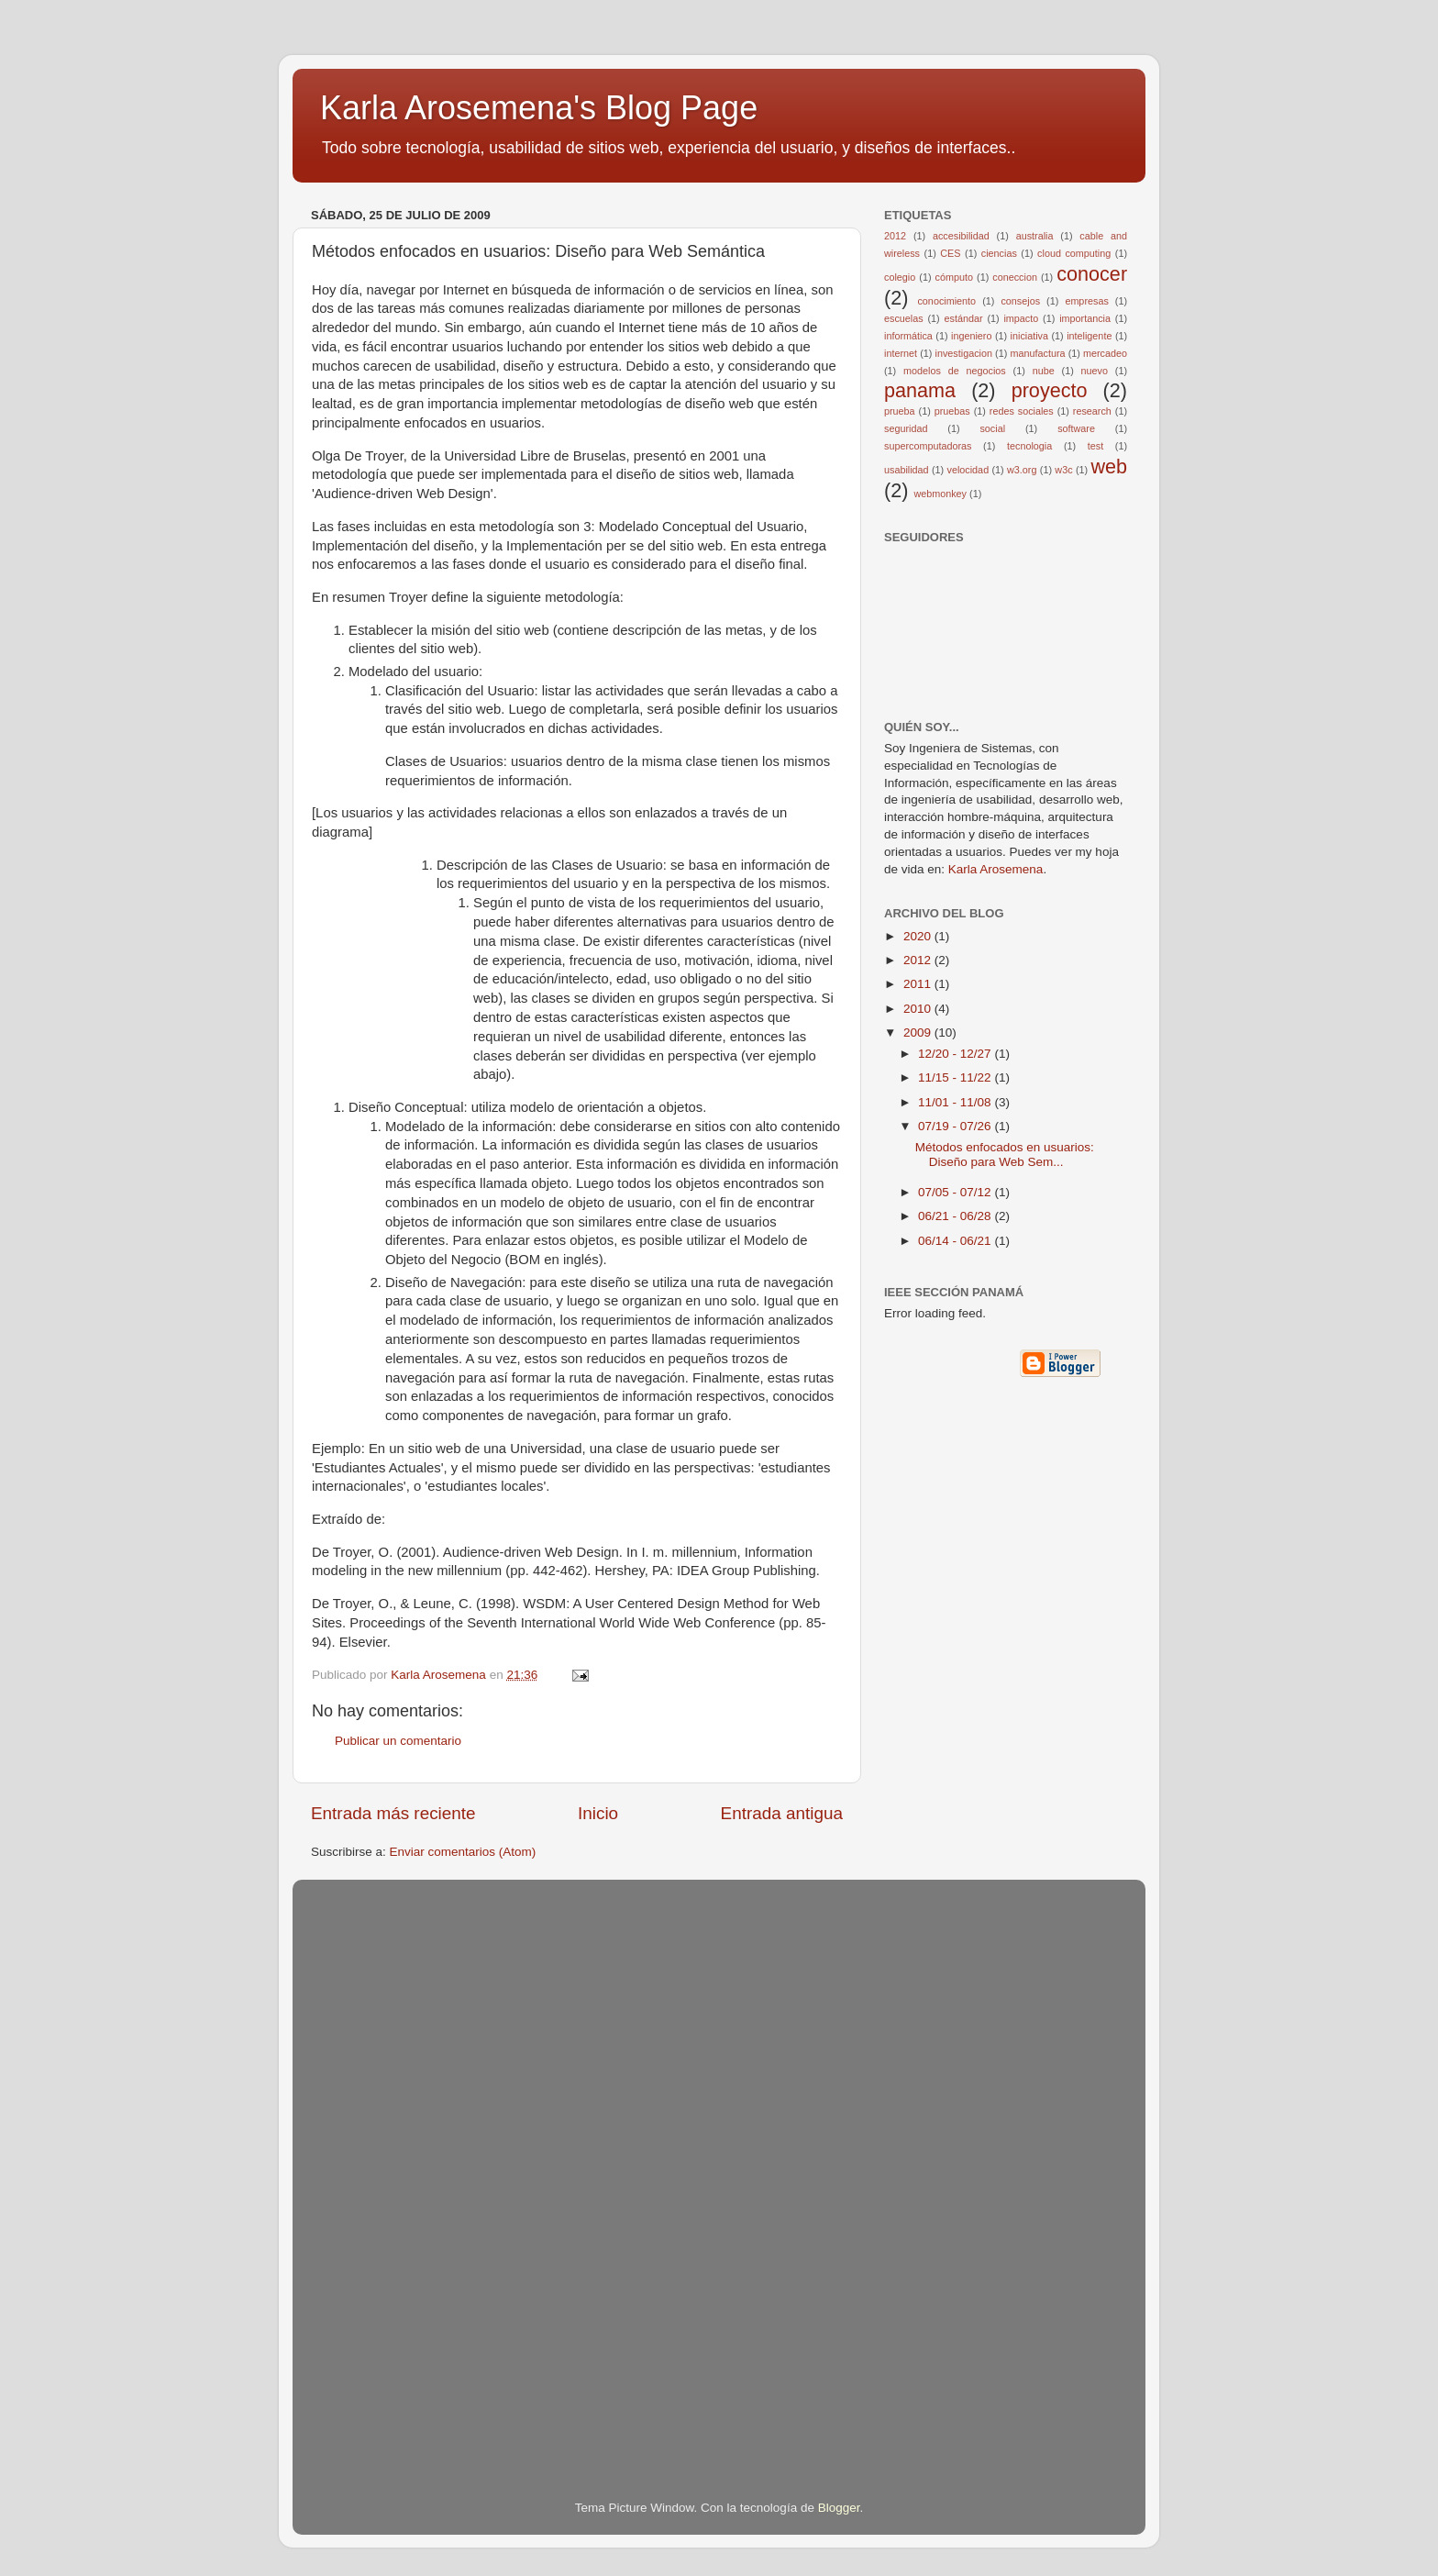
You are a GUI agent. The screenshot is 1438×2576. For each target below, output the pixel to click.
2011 (919, 984)
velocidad (968, 469)
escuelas (904, 318)
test (1095, 445)
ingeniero (971, 335)
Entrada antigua (782, 1813)
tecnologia (1029, 445)
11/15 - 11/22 (956, 1077)
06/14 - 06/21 (956, 1241)
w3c (1063, 469)
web (1108, 466)
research (1092, 410)
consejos (1020, 300)
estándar (964, 318)
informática (908, 335)
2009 (919, 1032)
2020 (919, 936)
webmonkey (940, 493)
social (992, 428)
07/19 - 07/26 (956, 1126)
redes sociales (1022, 410)
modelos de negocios (954, 370)
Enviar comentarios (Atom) (463, 1852)
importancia (1085, 318)
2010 (919, 1009)
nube (1044, 370)
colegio (899, 277)
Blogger (839, 2508)
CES (950, 253)
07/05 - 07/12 (956, 1192)
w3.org (1021, 469)
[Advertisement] (384, 2164)
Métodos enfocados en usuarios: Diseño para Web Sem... (1004, 1154)
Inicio (598, 1813)
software (1076, 428)
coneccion (1014, 277)
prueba (899, 410)
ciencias (999, 253)
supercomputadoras (927, 445)
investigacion (963, 353)
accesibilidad (961, 235)
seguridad (905, 428)
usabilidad (906, 469)
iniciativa (1029, 335)
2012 (895, 235)
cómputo (954, 277)
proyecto (1050, 390)
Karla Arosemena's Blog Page (539, 108)
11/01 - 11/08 (956, 1102)
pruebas (952, 410)
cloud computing (1074, 253)
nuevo (1094, 370)
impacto (1020, 318)
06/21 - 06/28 (956, 1216)
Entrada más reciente (393, 1813)
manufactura (1037, 353)
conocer (1091, 273)
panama (920, 390)
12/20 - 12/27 (956, 1053)
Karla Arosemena (996, 869)
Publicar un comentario (398, 1741)
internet (900, 353)
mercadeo (1105, 353)
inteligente (1089, 335)
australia (1035, 235)
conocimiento (946, 300)
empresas (1086, 300)
